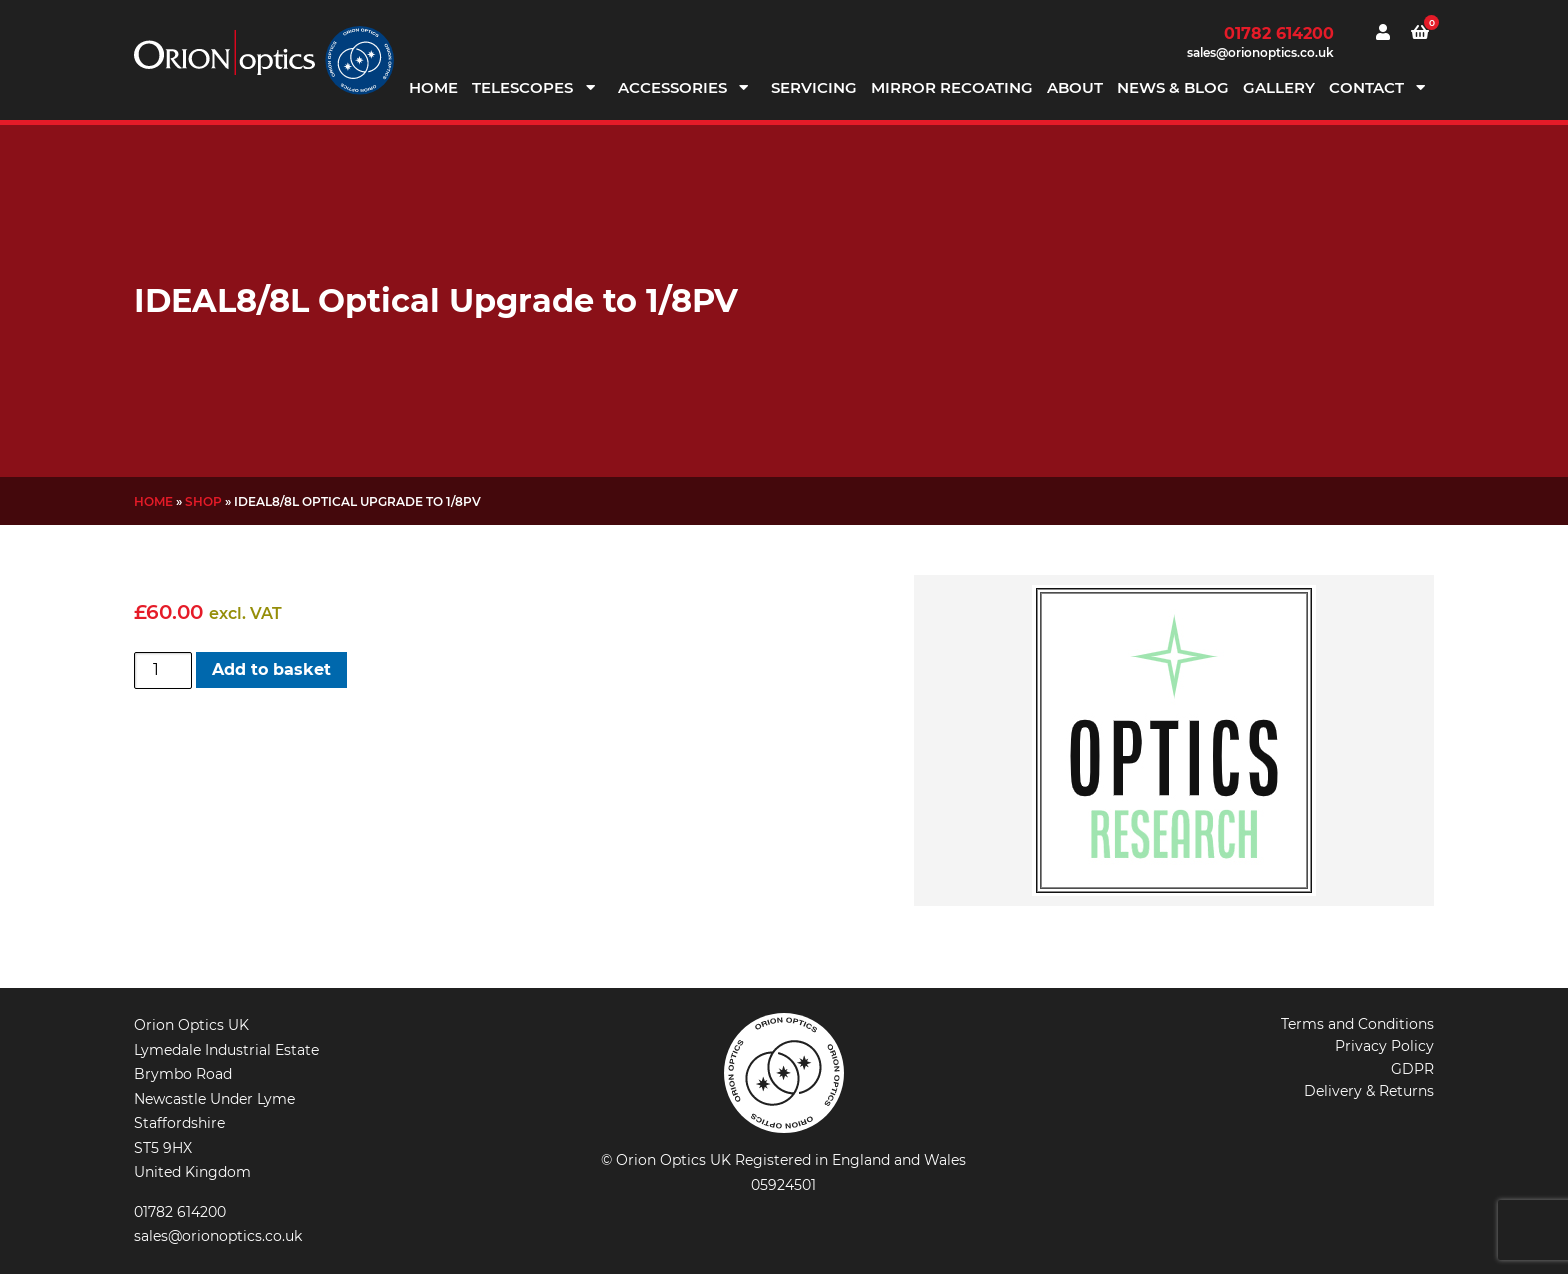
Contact (1366, 87)
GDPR (1412, 1069)
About (1075, 87)
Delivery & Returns (1369, 1091)
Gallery (1279, 87)
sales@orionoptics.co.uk (1260, 52)
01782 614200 (1279, 33)
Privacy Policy (1384, 1046)
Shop (203, 501)
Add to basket (271, 669)
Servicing (814, 87)
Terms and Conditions (1357, 1024)
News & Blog (1173, 87)
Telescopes (522, 87)
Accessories (672, 87)
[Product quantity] (163, 670)
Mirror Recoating (952, 87)
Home (433, 87)
